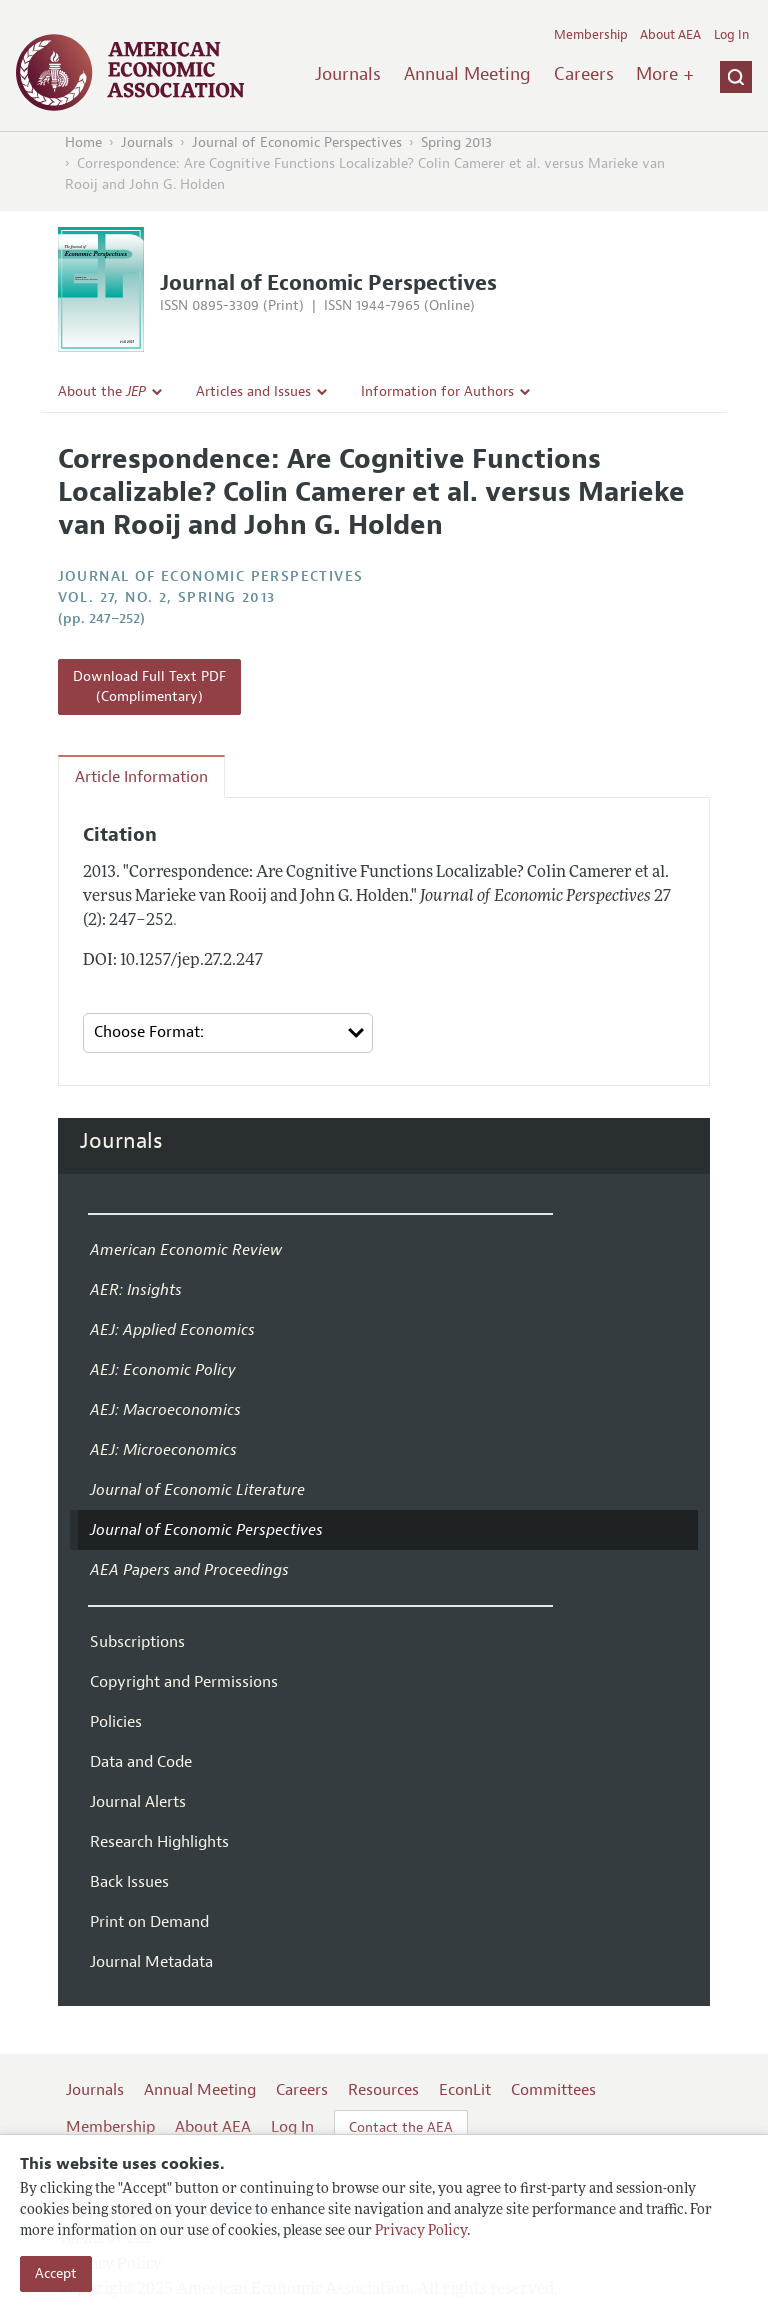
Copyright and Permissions (184, 1682)
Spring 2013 (456, 142)
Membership (591, 35)
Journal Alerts (138, 1802)
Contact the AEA (401, 2127)
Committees (553, 2090)
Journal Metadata (151, 1962)
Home (83, 142)
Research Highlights (159, 1842)
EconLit (465, 2090)
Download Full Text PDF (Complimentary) (149, 686)
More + (665, 74)
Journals (348, 74)
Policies (116, 1722)
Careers (584, 74)
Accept (56, 2273)
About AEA (670, 35)
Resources (383, 2090)
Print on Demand (149, 1922)
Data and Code (141, 1762)
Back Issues (129, 1882)
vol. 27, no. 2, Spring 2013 (167, 597)
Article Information (141, 777)
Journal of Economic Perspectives (297, 142)
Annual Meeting (467, 74)
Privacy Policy (421, 2231)
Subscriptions (137, 1642)
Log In (731, 35)
